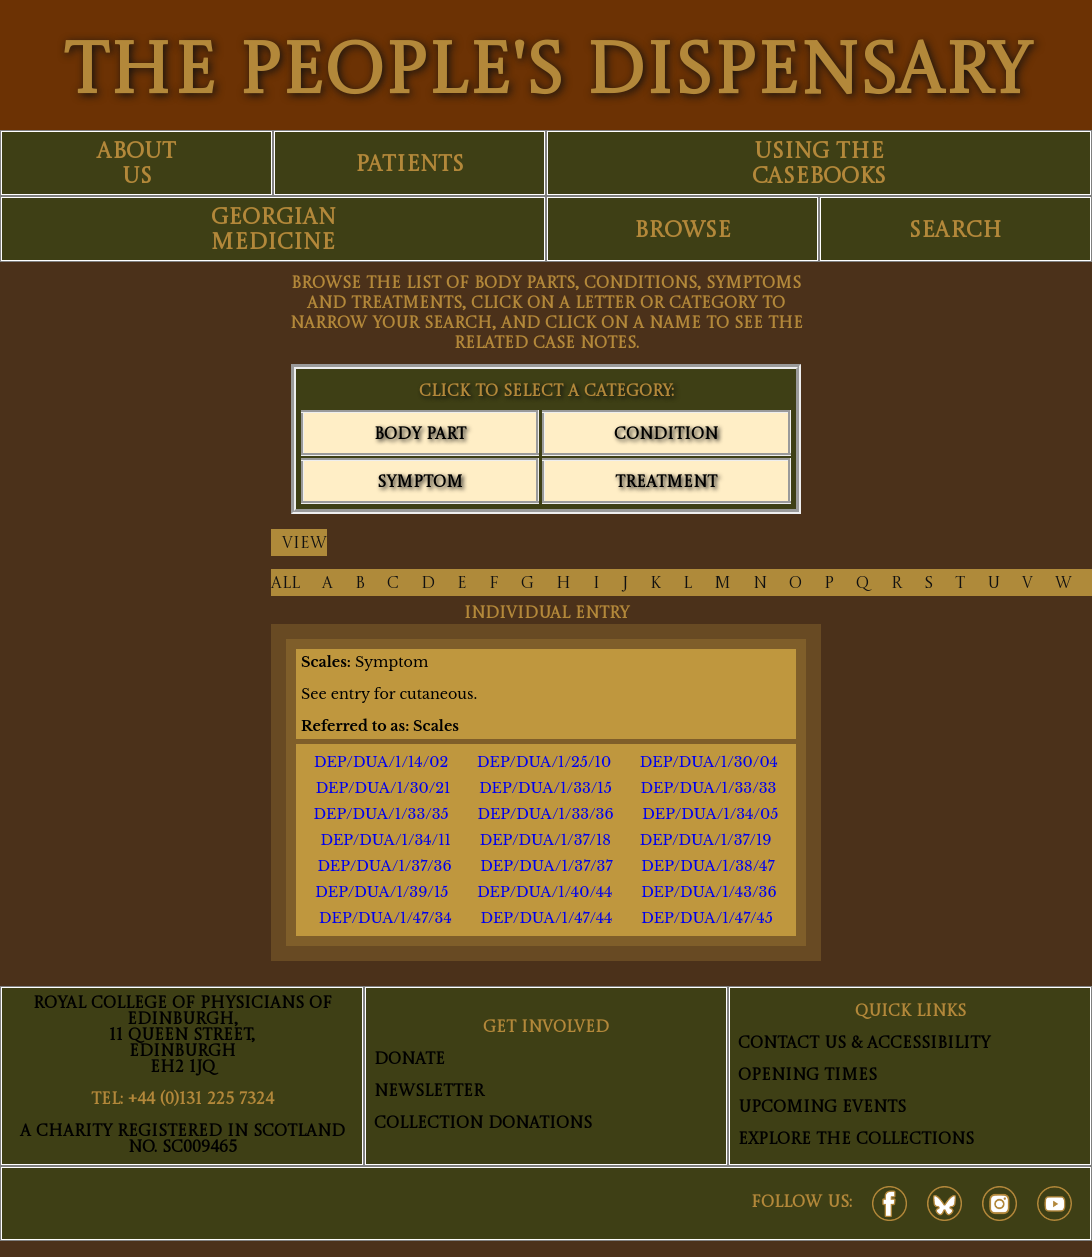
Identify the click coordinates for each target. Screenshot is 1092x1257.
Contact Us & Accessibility (864, 1044)
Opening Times (807, 1076)
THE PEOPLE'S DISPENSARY (546, 74)
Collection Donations (483, 1124)
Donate (409, 1060)
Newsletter (429, 1092)
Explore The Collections (856, 1140)
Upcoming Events (822, 1108)
